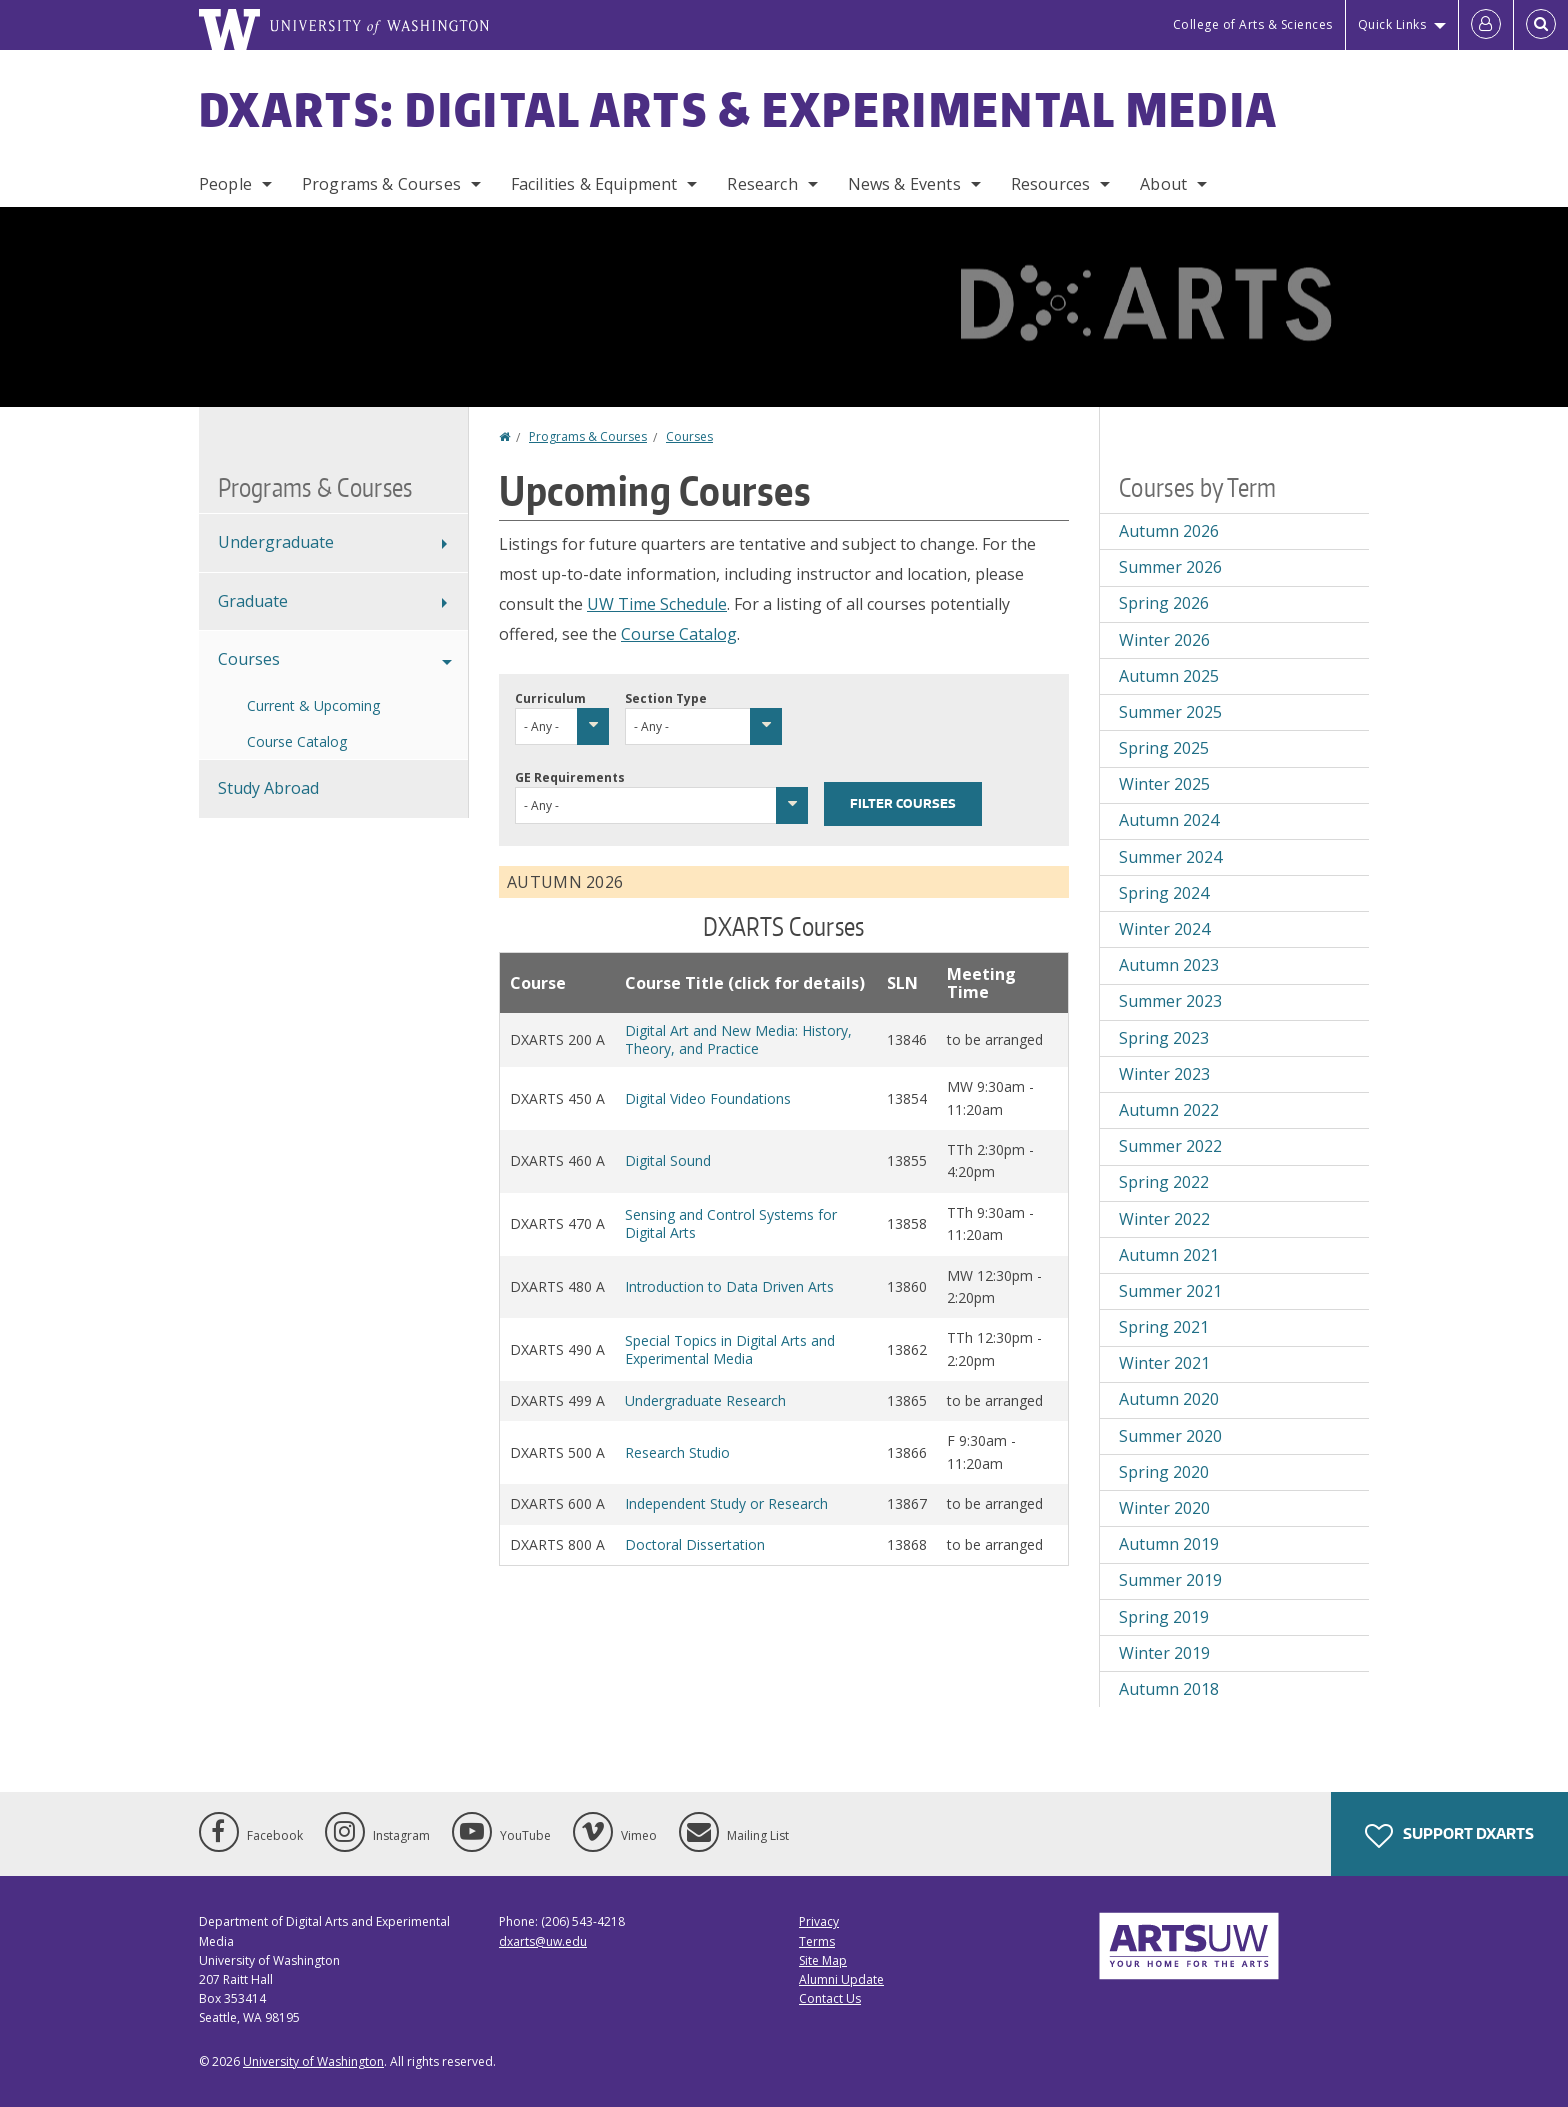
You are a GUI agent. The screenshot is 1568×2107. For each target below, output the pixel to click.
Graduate (253, 601)
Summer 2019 (1170, 1580)
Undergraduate (276, 542)
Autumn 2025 (1169, 676)
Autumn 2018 (1169, 1689)
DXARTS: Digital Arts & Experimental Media (738, 109)
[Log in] (1486, 25)
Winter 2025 (1164, 784)
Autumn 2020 (1169, 1399)
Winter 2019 (1164, 1653)
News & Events (904, 184)
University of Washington (313, 2061)
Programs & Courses (381, 184)
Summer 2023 (1170, 1001)
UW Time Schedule (657, 604)
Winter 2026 (1164, 640)
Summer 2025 (1170, 712)
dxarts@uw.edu (543, 1941)
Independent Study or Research (726, 1503)
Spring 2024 (1164, 893)
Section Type (666, 698)
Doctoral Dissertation (695, 1544)
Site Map (823, 1960)
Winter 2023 (1164, 1074)
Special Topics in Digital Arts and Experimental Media (730, 1349)
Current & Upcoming (313, 705)
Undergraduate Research (705, 1400)
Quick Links (1392, 24)
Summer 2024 (1170, 857)
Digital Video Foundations (708, 1098)
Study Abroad (268, 788)
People (225, 184)
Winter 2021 (1164, 1363)
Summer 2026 (1170, 567)
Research (762, 184)
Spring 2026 (1164, 603)
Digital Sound (668, 1160)
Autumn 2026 (1169, 531)
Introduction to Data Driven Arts (729, 1286)
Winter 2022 (1164, 1219)
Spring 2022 (1164, 1182)
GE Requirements (570, 777)
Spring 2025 (1164, 748)
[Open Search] (1541, 25)
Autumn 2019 (1169, 1544)
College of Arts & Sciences (1253, 24)
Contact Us (830, 1998)
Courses (689, 436)
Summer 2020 (1170, 1436)
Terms (817, 1941)
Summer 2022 (1170, 1146)
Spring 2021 (1164, 1327)
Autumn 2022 (1169, 1110)
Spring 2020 (1164, 1472)
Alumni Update (841, 1979)
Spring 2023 (1164, 1038)
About (1163, 184)
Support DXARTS (1449, 1836)
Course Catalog (679, 634)
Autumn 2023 (1169, 965)
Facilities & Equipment (594, 184)
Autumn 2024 (1169, 820)
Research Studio (677, 1452)
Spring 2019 (1164, 1617)
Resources (1050, 184)
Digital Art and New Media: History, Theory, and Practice (738, 1039)
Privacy (819, 1921)
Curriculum (550, 698)
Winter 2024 (1164, 929)
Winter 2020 (1164, 1508)
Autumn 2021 (1169, 1255)
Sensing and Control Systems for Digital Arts (731, 1223)
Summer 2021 (1170, 1291)
